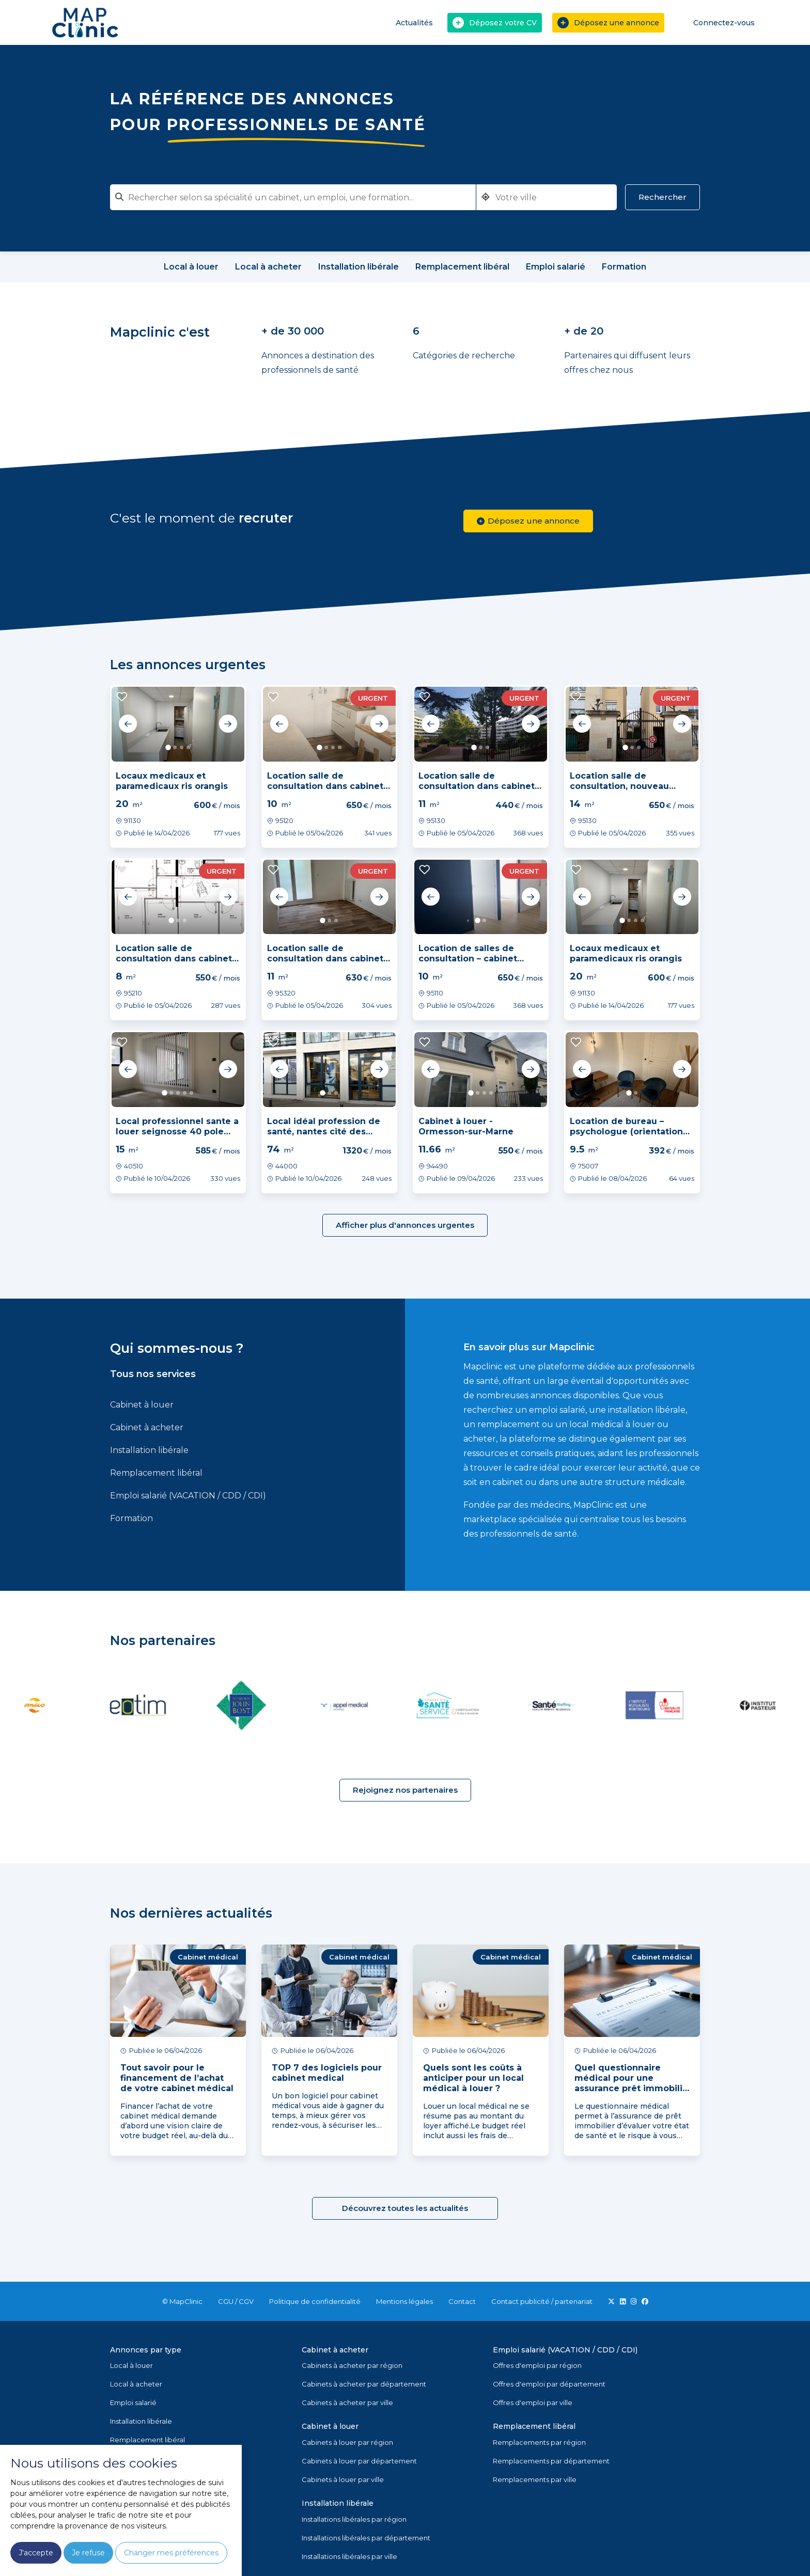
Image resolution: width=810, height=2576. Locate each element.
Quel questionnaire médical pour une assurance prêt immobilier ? (633, 2083)
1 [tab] (168, 747)
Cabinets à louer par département (359, 2461)
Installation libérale (149, 1450)
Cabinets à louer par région (347, 2442)
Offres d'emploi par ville (532, 2402)
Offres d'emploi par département (549, 2384)
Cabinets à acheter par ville (347, 2402)
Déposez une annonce (608, 22)
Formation (131, 1518)
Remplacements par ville (535, 2479)
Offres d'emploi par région (537, 2365)
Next (228, 724)
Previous (128, 724)
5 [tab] (191, 1093)
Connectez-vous (717, 22)
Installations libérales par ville (349, 2556)
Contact (462, 2301)
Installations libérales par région (354, 2519)
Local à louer (131, 2365)
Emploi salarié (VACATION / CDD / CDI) (188, 1495)
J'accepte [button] (36, 2552)
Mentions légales (404, 2301)
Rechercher (662, 197)
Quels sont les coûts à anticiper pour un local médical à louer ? (473, 2078)
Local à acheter (136, 2384)
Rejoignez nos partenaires (405, 1790)
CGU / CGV (236, 2301)
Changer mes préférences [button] (171, 2552)
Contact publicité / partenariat (542, 2301)
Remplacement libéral (156, 1473)
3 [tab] (181, 747)
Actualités (414, 22)
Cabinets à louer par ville (343, 2479)
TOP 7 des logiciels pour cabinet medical (327, 2073)
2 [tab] (175, 747)
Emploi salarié (133, 2402)
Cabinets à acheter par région (352, 2365)
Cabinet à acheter (146, 1427)
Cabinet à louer (142, 1405)
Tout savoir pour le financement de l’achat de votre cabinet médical (176, 2078)
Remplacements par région (539, 2442)
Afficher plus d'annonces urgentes (405, 1225)
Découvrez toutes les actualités (405, 2208)
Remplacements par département (551, 2461)
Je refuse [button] (88, 2552)
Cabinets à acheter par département (364, 2384)
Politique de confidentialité (315, 2301)
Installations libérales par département (366, 2538)
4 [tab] (188, 747)
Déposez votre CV (495, 22)
